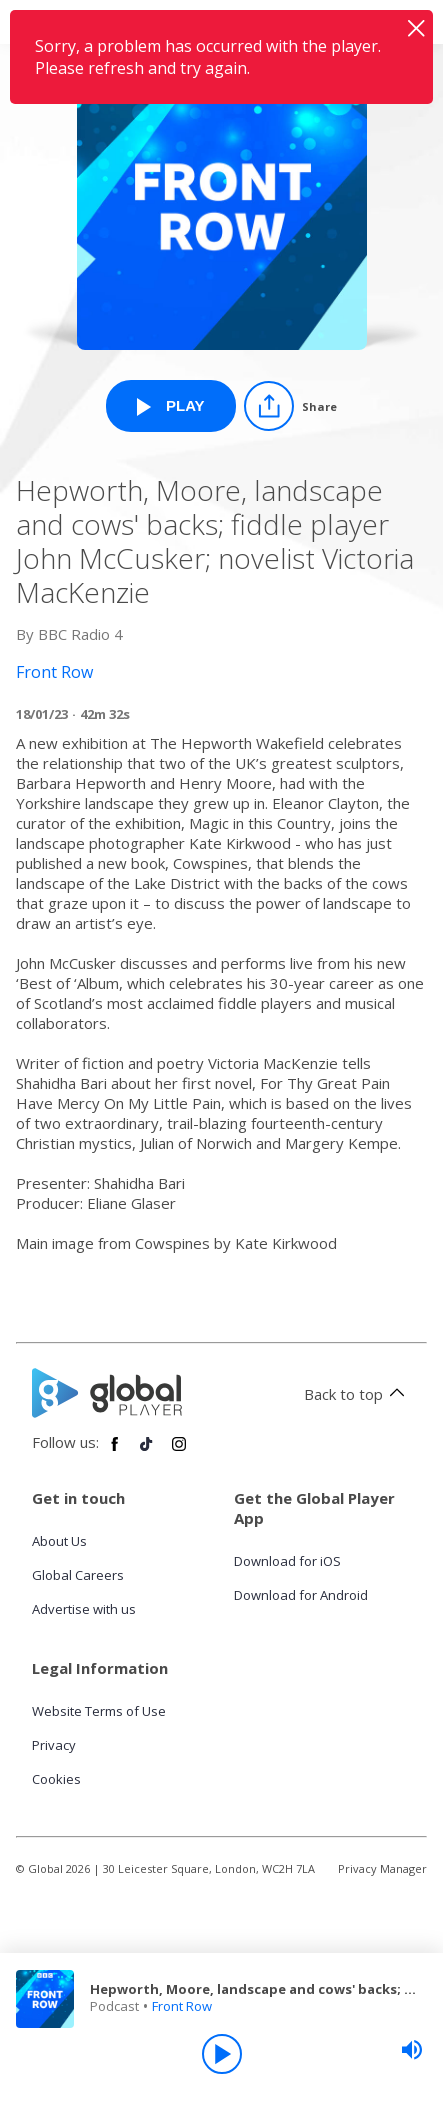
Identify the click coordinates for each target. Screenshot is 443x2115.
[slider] (412, 2050)
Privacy (54, 1745)
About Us (59, 1541)
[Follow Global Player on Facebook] (115, 1452)
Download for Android (301, 1595)
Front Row (182, 2006)
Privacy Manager (382, 1868)
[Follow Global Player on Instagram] (179, 1452)
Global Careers (78, 1575)
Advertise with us (84, 1609)
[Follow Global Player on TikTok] (147, 1452)
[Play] (222, 2054)
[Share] (290, 406)
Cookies (56, 1779)
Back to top (357, 1394)
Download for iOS (287, 1561)
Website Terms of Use (99, 1711)
